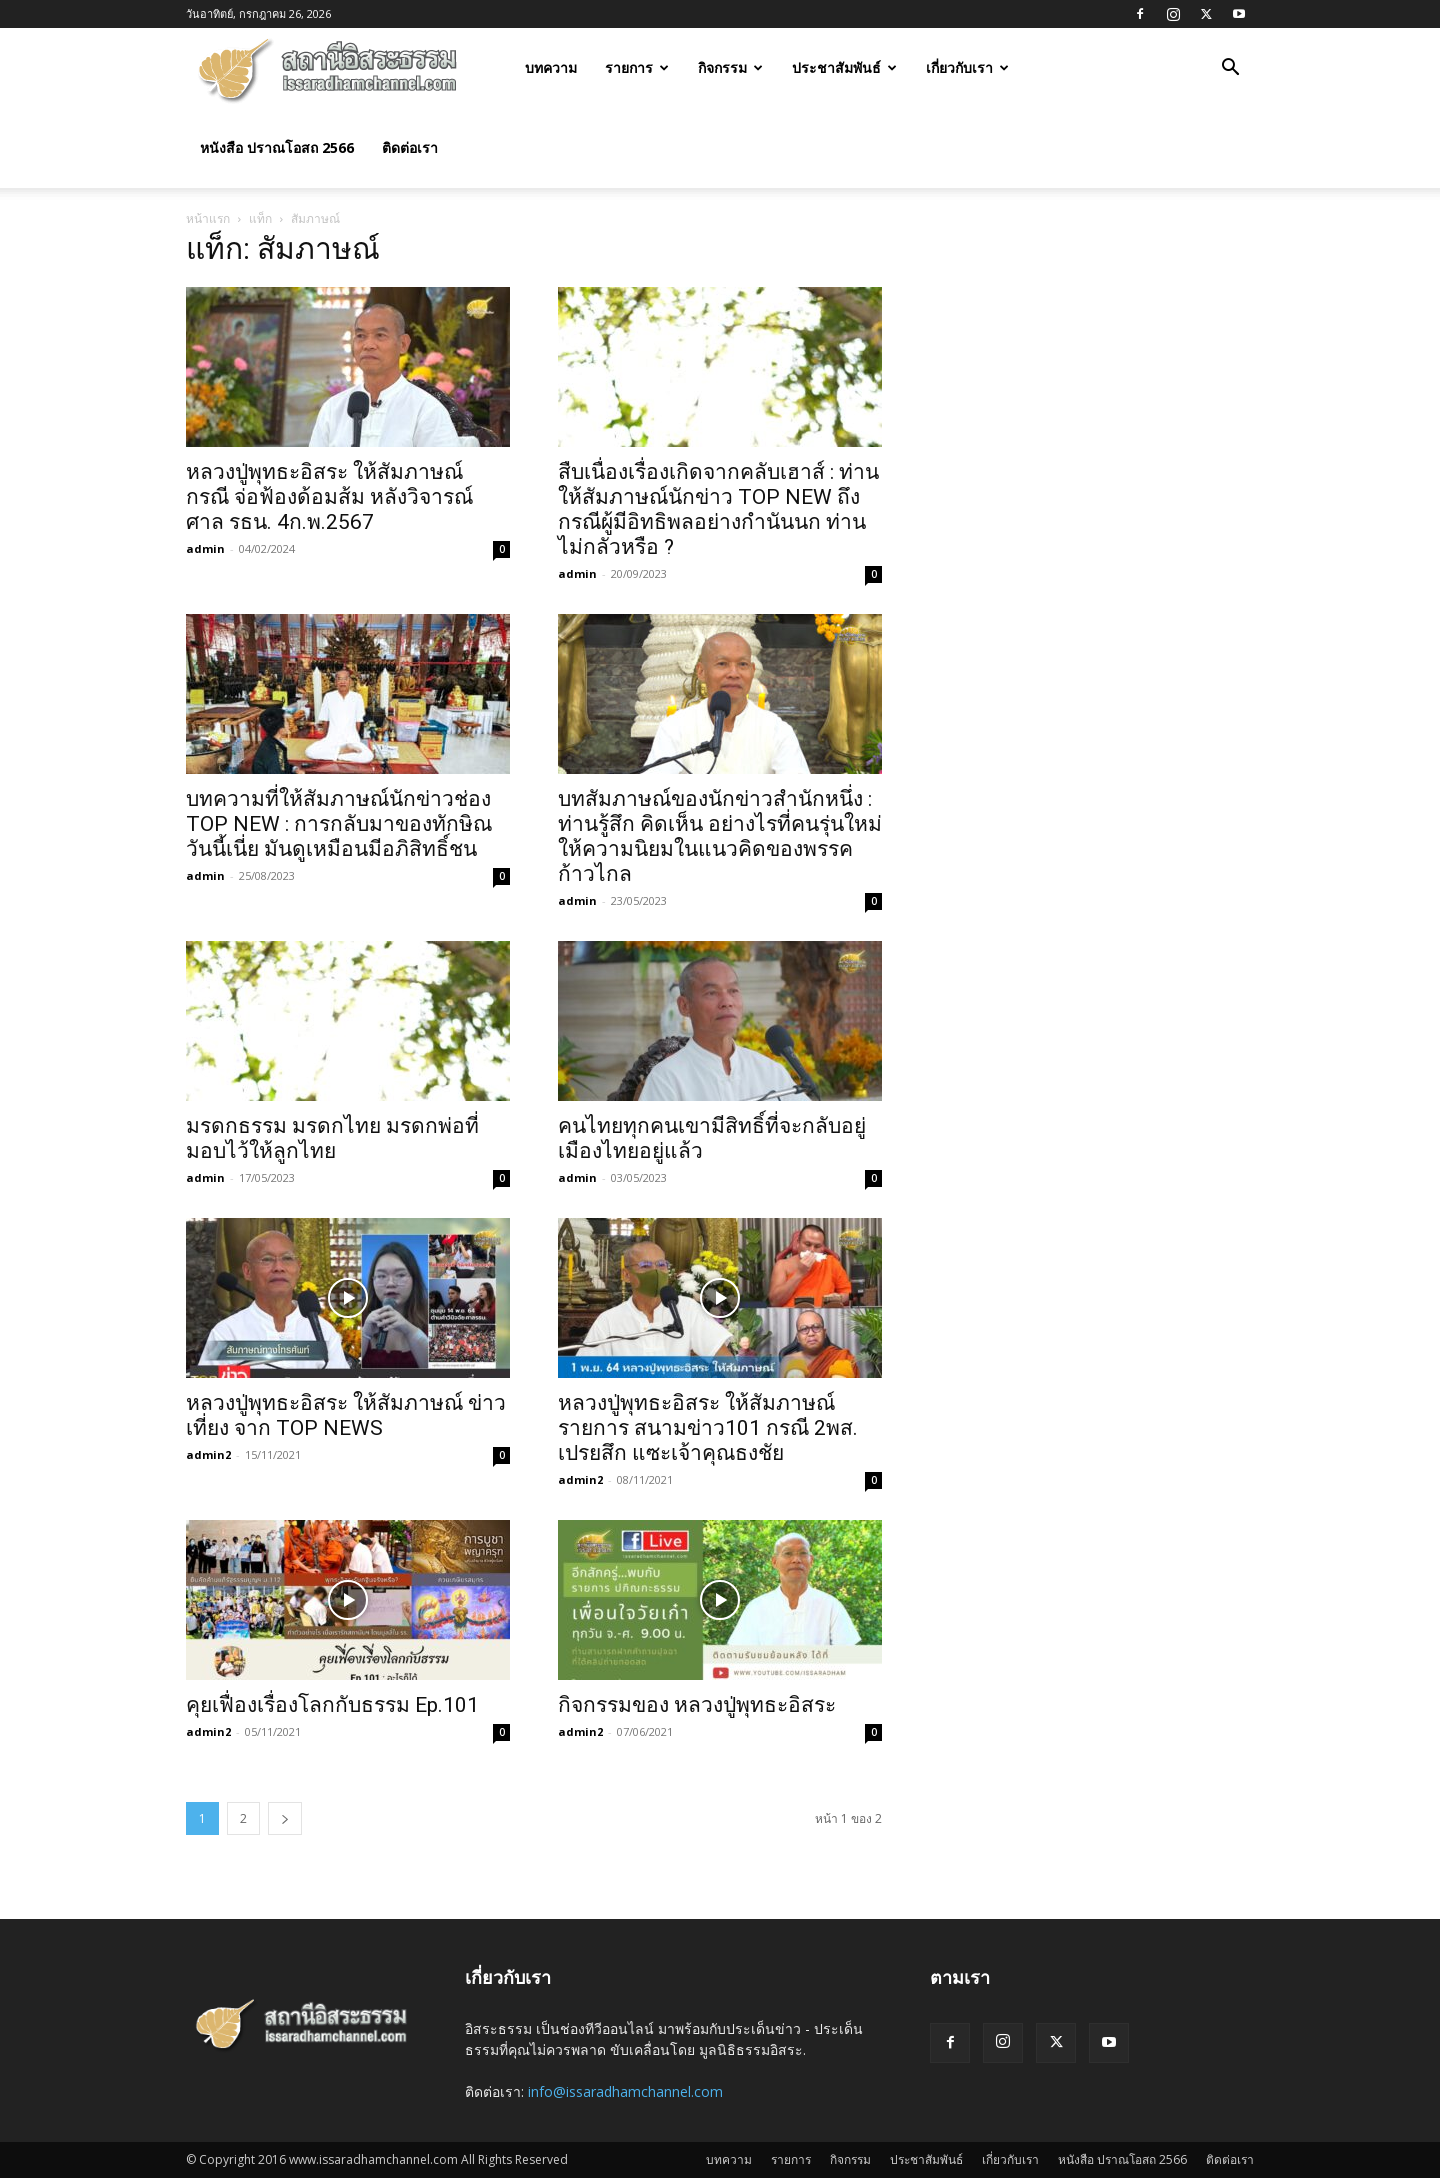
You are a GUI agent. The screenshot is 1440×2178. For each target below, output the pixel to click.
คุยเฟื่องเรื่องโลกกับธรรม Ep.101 (332, 1705)
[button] (1230, 69)
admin (205, 548)
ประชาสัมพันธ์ (844, 67)
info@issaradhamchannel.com (625, 2091)
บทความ (551, 67)
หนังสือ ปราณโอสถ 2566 (277, 147)
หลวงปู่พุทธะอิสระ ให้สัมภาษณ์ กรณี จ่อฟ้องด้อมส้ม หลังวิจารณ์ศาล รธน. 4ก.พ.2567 (329, 497)
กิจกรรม (730, 67)
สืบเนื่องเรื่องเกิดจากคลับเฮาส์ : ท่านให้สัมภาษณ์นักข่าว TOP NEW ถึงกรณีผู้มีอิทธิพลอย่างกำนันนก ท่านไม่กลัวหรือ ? (718, 509)
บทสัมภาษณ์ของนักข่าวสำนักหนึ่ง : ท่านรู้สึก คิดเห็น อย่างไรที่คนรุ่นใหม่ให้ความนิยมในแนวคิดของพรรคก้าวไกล (720, 836)
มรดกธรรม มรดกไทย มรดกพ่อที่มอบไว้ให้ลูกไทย (332, 1138)
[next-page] (285, 1818)
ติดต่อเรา (410, 147)
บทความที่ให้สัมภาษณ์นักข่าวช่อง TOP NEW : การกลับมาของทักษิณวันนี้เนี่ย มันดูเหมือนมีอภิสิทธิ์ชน (339, 824)
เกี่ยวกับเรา (967, 67)
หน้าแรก (208, 218)
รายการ (637, 67)
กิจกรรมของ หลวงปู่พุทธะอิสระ (697, 1705)
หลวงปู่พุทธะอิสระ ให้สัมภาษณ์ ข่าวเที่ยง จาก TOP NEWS (346, 1415)
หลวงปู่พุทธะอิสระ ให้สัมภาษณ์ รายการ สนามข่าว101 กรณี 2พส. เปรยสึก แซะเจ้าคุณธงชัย (708, 1428)
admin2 (208, 1454)
